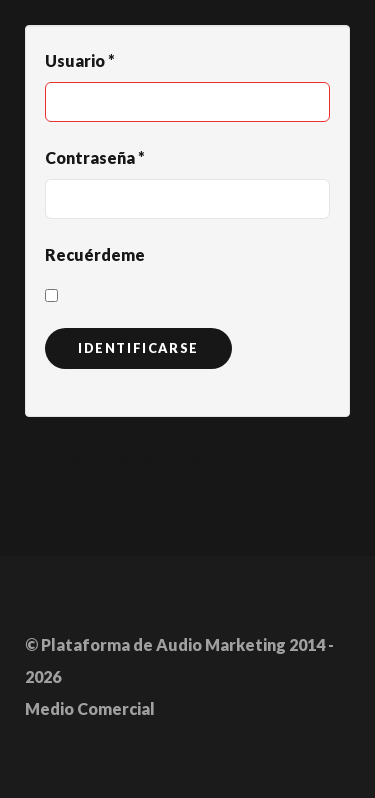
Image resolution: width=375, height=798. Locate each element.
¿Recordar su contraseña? (136, 458)
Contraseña (95, 157)
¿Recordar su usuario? (122, 493)
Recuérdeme (95, 254)
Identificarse (138, 348)
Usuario (80, 60)
